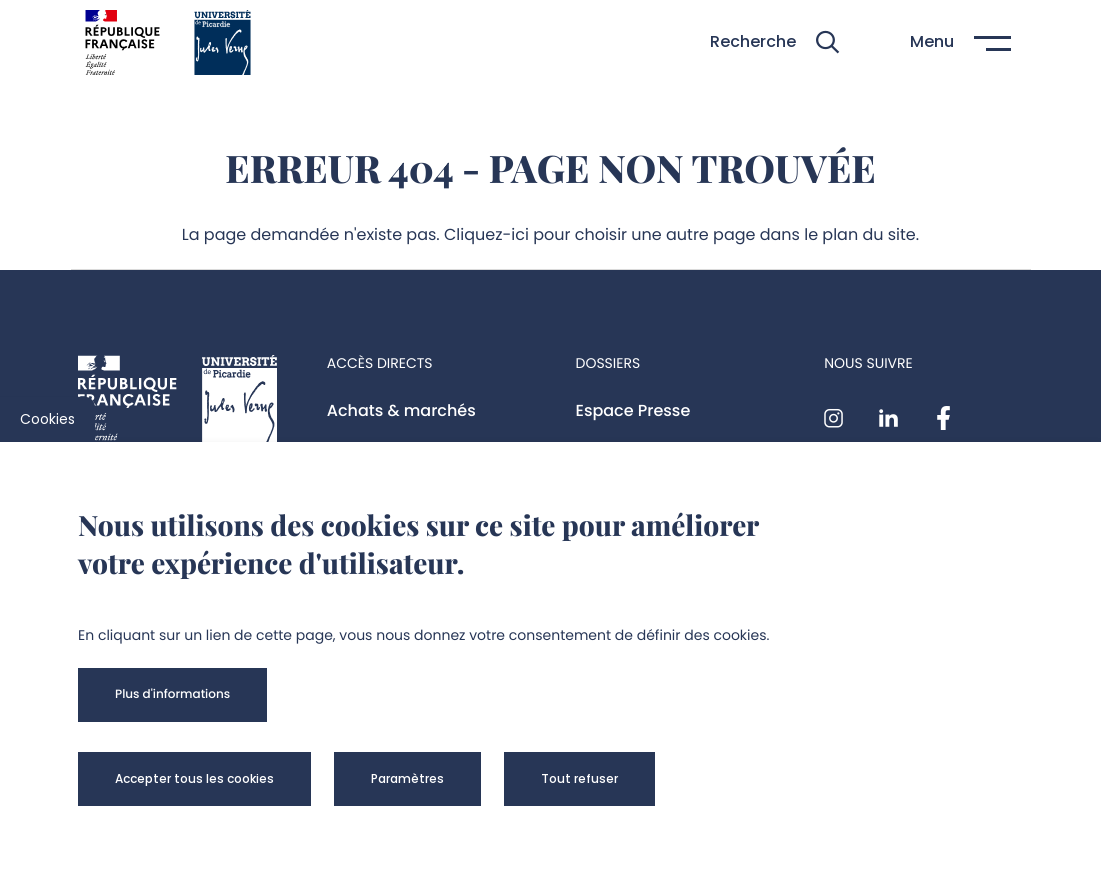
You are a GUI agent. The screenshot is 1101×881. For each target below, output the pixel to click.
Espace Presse (633, 410)
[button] (774, 42)
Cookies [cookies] (47, 419)
